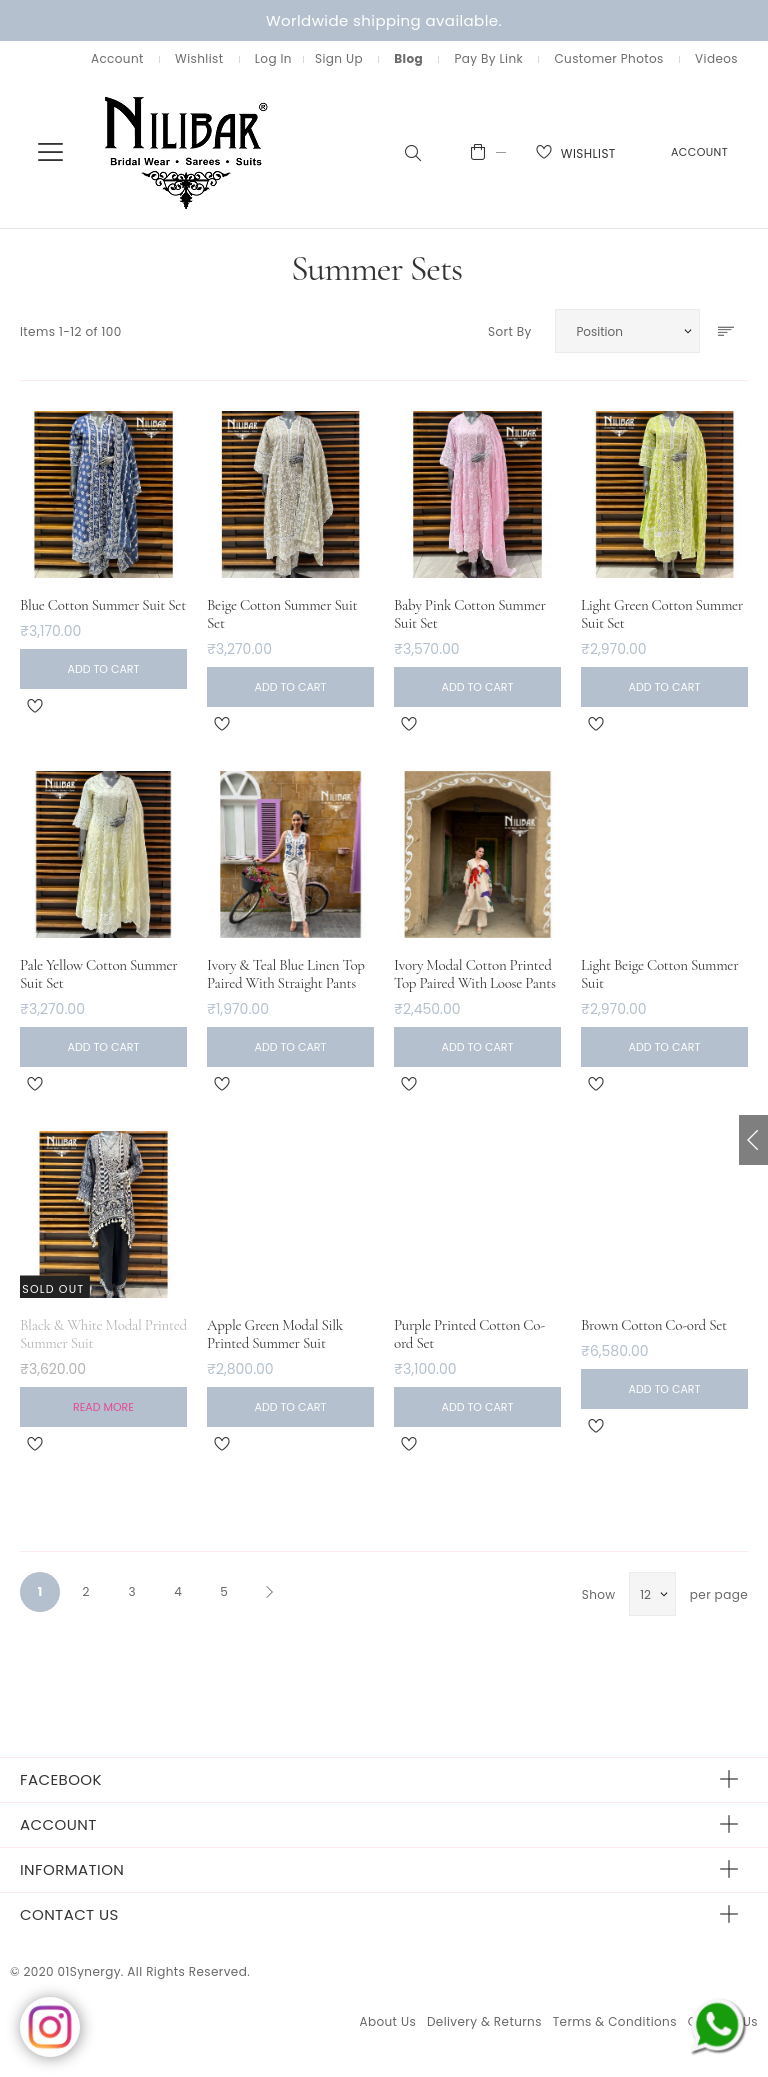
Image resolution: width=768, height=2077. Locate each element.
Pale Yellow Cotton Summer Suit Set (98, 974)
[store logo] (187, 151)
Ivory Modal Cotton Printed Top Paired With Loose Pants (475, 974)
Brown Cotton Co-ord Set (654, 1325)
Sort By (510, 331)
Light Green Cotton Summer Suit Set (662, 614)
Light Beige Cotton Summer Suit (659, 974)
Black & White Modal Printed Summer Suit (103, 1334)
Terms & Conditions (615, 2021)
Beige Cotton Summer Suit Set (282, 614)
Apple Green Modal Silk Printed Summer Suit (275, 1334)
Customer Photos (608, 58)
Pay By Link (488, 58)
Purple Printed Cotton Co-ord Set (469, 1334)
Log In (273, 58)
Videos (716, 58)
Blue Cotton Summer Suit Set (103, 605)
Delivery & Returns (484, 2021)
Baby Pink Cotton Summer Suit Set (470, 614)
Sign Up (339, 58)
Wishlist (199, 58)
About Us (387, 2021)
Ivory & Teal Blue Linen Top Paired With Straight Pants (286, 974)
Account (117, 58)
